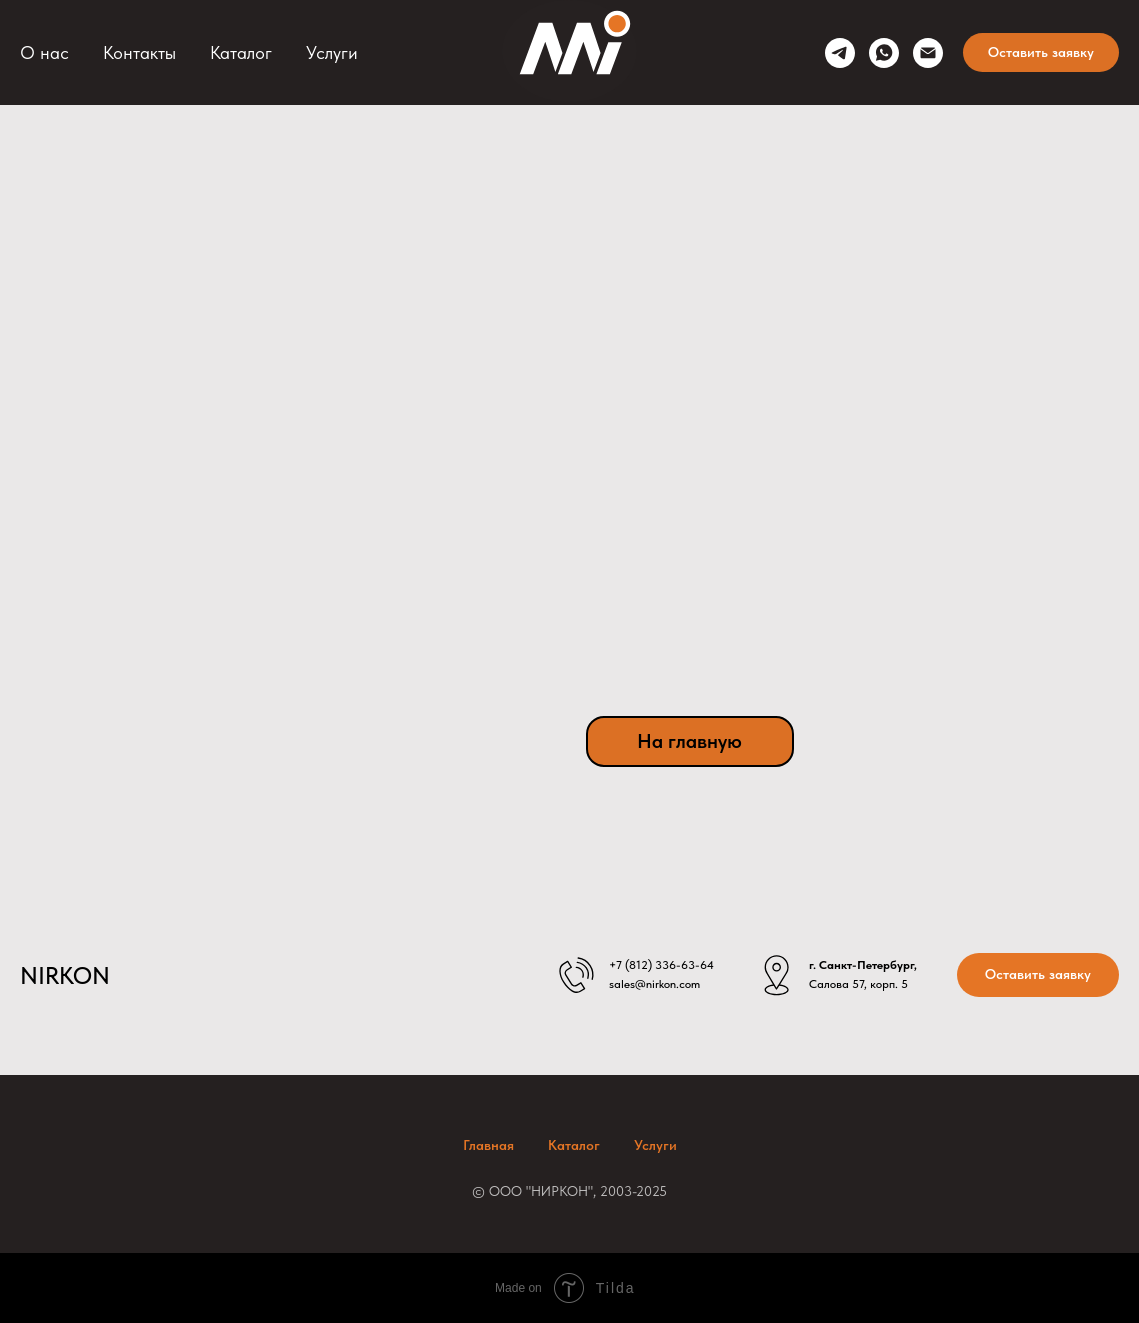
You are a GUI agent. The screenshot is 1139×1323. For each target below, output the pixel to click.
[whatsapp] (884, 53)
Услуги (332, 52)
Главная (488, 1145)
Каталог (241, 52)
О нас (44, 52)
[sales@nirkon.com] (928, 53)
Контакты (139, 52)
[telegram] (840, 53)
